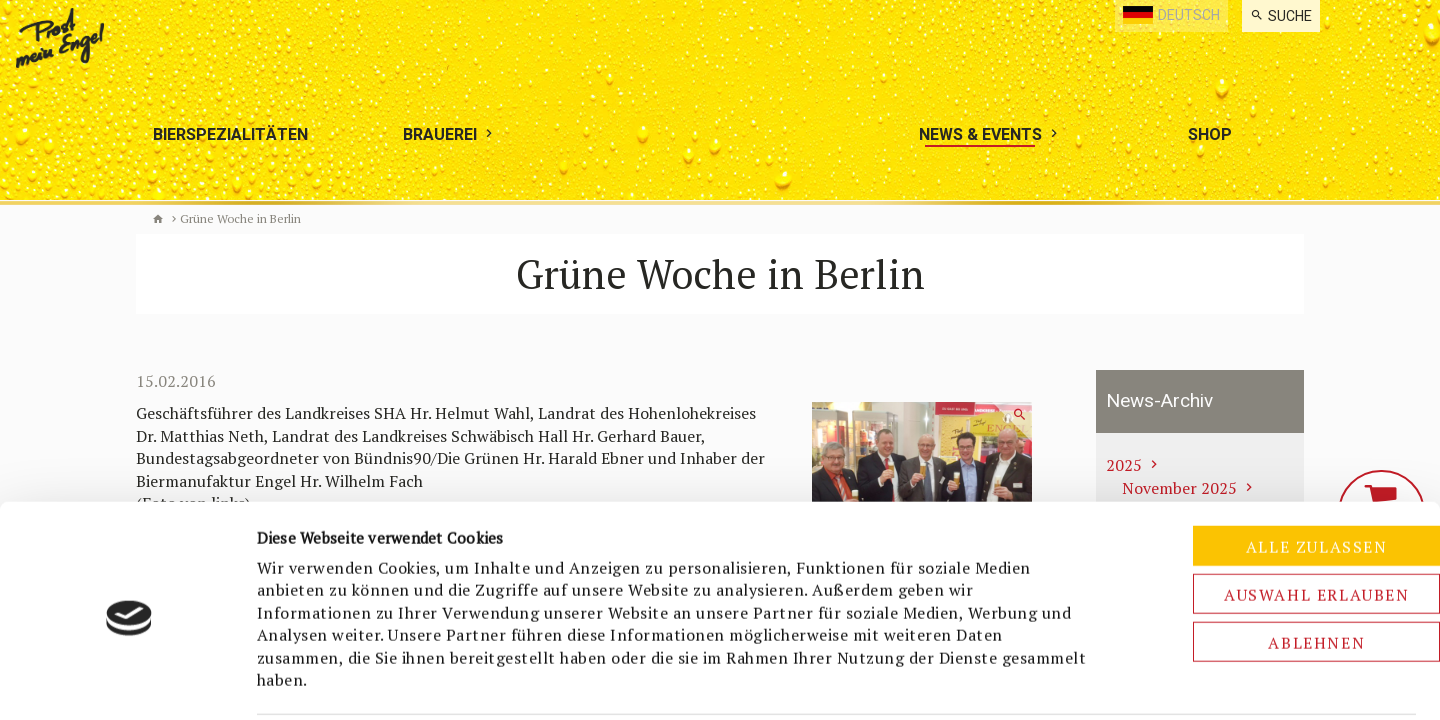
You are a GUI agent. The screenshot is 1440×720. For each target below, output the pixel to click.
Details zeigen (1056, 681)
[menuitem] (1281, 16)
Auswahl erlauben (1273, 521)
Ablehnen (1273, 569)
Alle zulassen (1273, 473)
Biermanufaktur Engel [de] (158, 219)
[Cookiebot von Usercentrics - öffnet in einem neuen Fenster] (129, 681)
